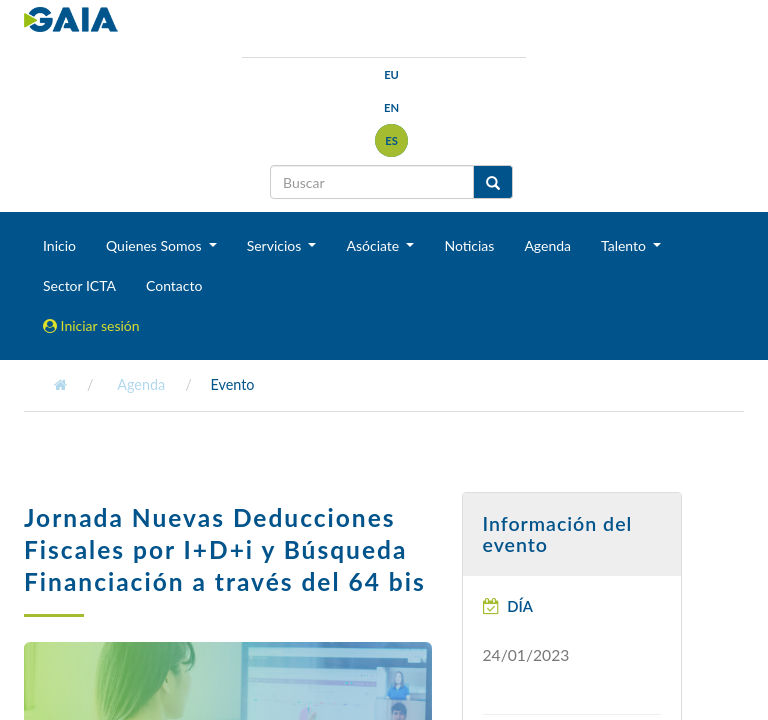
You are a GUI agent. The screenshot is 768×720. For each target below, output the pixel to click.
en (391, 107)
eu (391, 74)
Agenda (547, 245)
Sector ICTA (79, 285)
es (391, 140)
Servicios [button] (276, 245)
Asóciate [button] (374, 245)
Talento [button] (625, 245)
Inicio (59, 245)
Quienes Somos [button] (155, 245)
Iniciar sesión (91, 325)
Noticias (469, 245)
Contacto (174, 285)
